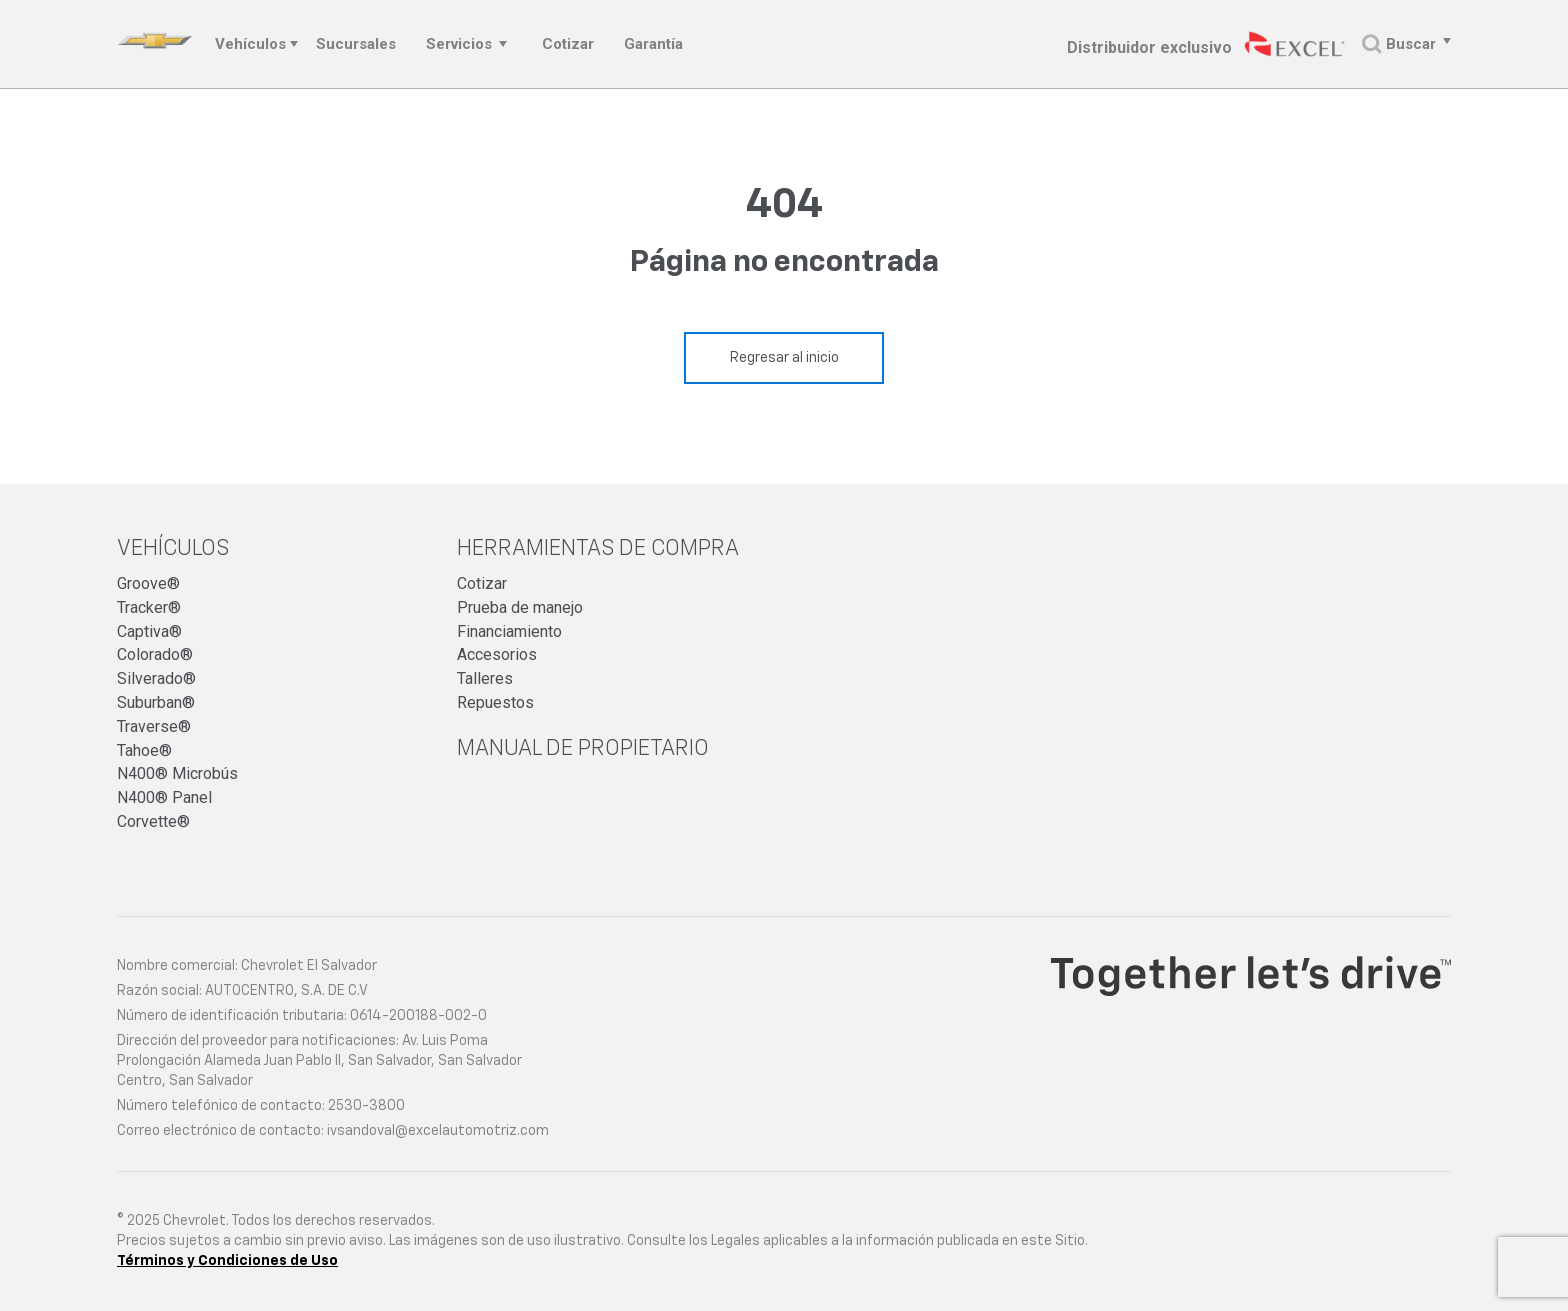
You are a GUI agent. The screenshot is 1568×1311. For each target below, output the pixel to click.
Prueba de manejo (520, 607)
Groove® (148, 583)
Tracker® (149, 607)
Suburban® (156, 702)
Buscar (1399, 44)
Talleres (485, 678)
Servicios (459, 44)
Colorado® (155, 654)
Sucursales (356, 44)
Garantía (653, 44)
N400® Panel (164, 797)
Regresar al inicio (784, 358)
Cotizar (568, 44)
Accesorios (497, 654)
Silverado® (156, 678)
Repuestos (495, 702)
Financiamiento (509, 631)
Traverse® (154, 726)
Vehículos (250, 44)
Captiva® (149, 631)
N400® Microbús (177, 773)
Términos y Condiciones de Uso (227, 1261)
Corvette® (153, 821)
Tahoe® (144, 750)
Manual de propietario (583, 749)
